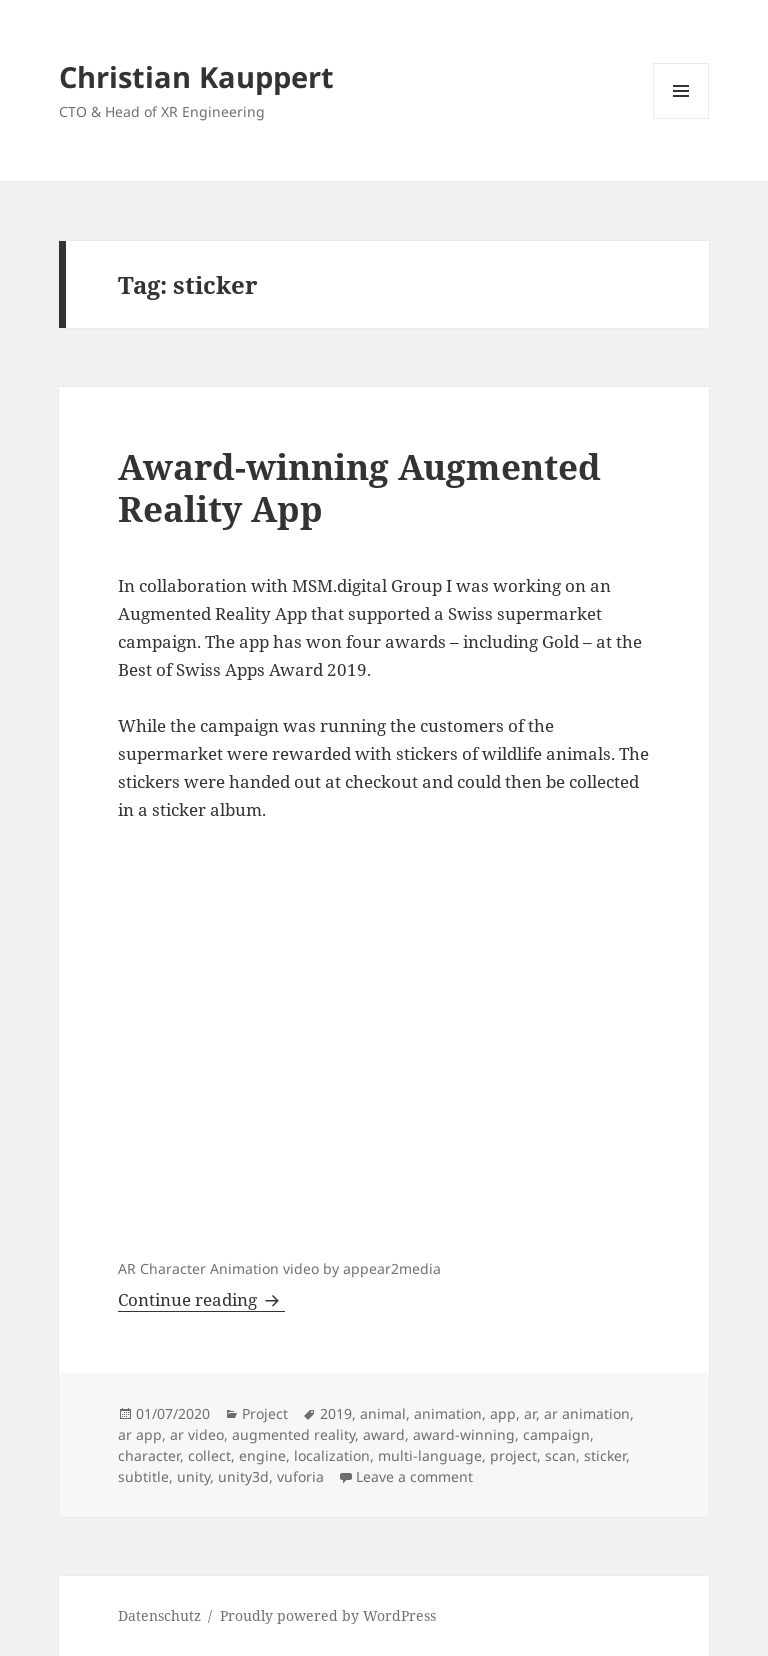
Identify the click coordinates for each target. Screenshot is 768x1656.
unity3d (243, 1476)
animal (383, 1413)
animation (448, 1413)
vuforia (300, 1476)
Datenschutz (159, 1615)
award (384, 1434)
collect (209, 1455)
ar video (197, 1434)
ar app (140, 1434)
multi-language (430, 1455)
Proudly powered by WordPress (328, 1615)
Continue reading (201, 1299)
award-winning (464, 1434)
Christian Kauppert (196, 76)
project (513, 1455)
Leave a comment (414, 1476)
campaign (556, 1434)
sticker (605, 1455)
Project (265, 1413)
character (149, 1455)
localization (332, 1455)
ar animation (587, 1413)
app (503, 1413)
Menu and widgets (681, 118)
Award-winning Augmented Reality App (359, 487)
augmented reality (293, 1434)
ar (530, 1413)
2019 (336, 1413)
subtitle (143, 1476)
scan (560, 1455)
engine (262, 1455)
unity (193, 1476)
